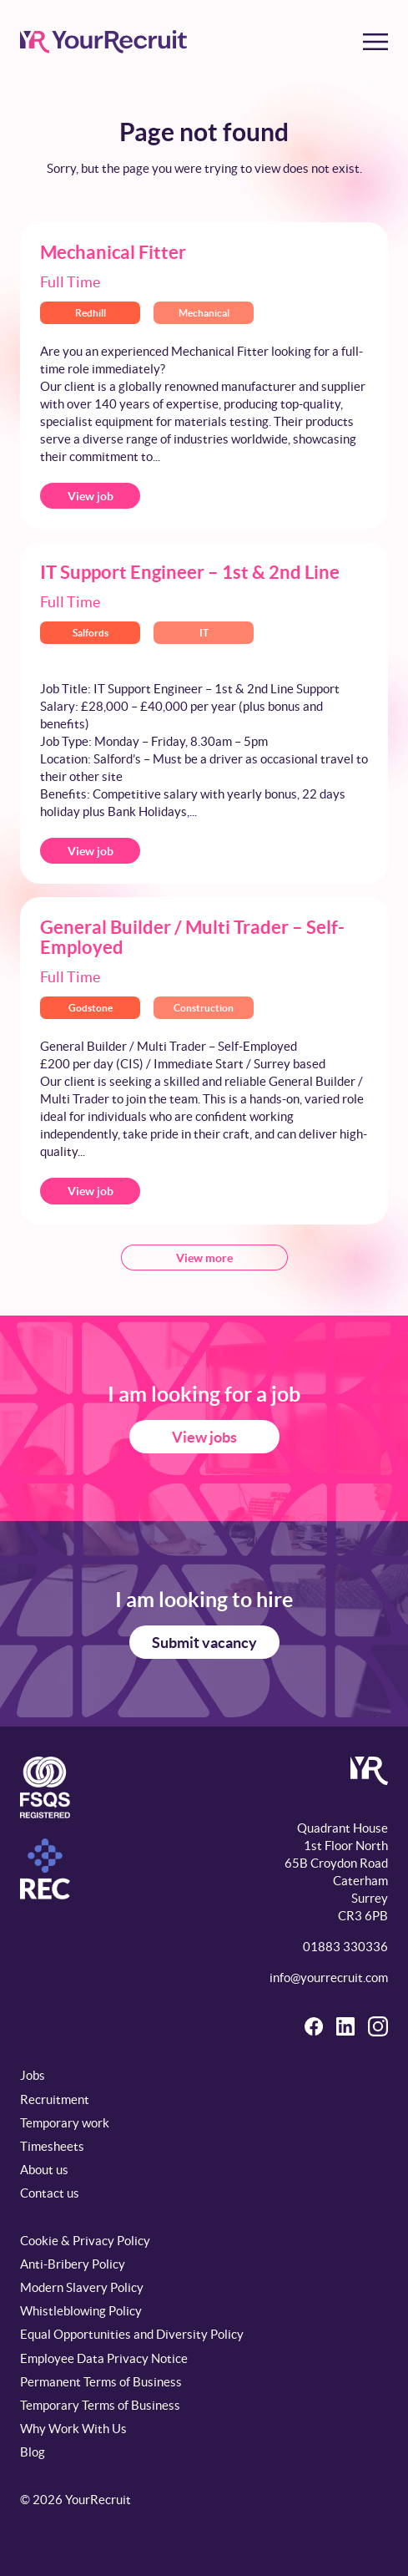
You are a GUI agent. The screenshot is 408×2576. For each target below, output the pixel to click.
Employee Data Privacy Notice (104, 2358)
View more (204, 1258)
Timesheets (52, 2146)
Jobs (32, 2075)
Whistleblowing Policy (81, 2311)
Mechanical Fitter (113, 251)
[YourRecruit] (103, 41)
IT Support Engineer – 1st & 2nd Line (190, 571)
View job (90, 496)
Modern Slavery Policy (82, 2287)
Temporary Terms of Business (100, 2405)
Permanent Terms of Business (101, 2382)
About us (44, 2170)
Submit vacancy (204, 1642)
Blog (32, 2452)
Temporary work (64, 2123)
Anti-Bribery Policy (72, 2264)
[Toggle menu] (375, 41)
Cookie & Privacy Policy (85, 2241)
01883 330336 (345, 1947)
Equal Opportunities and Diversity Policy (132, 2334)
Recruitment (54, 2099)
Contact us (49, 2193)
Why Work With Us (73, 2428)
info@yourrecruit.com (328, 1977)
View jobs (204, 1437)
